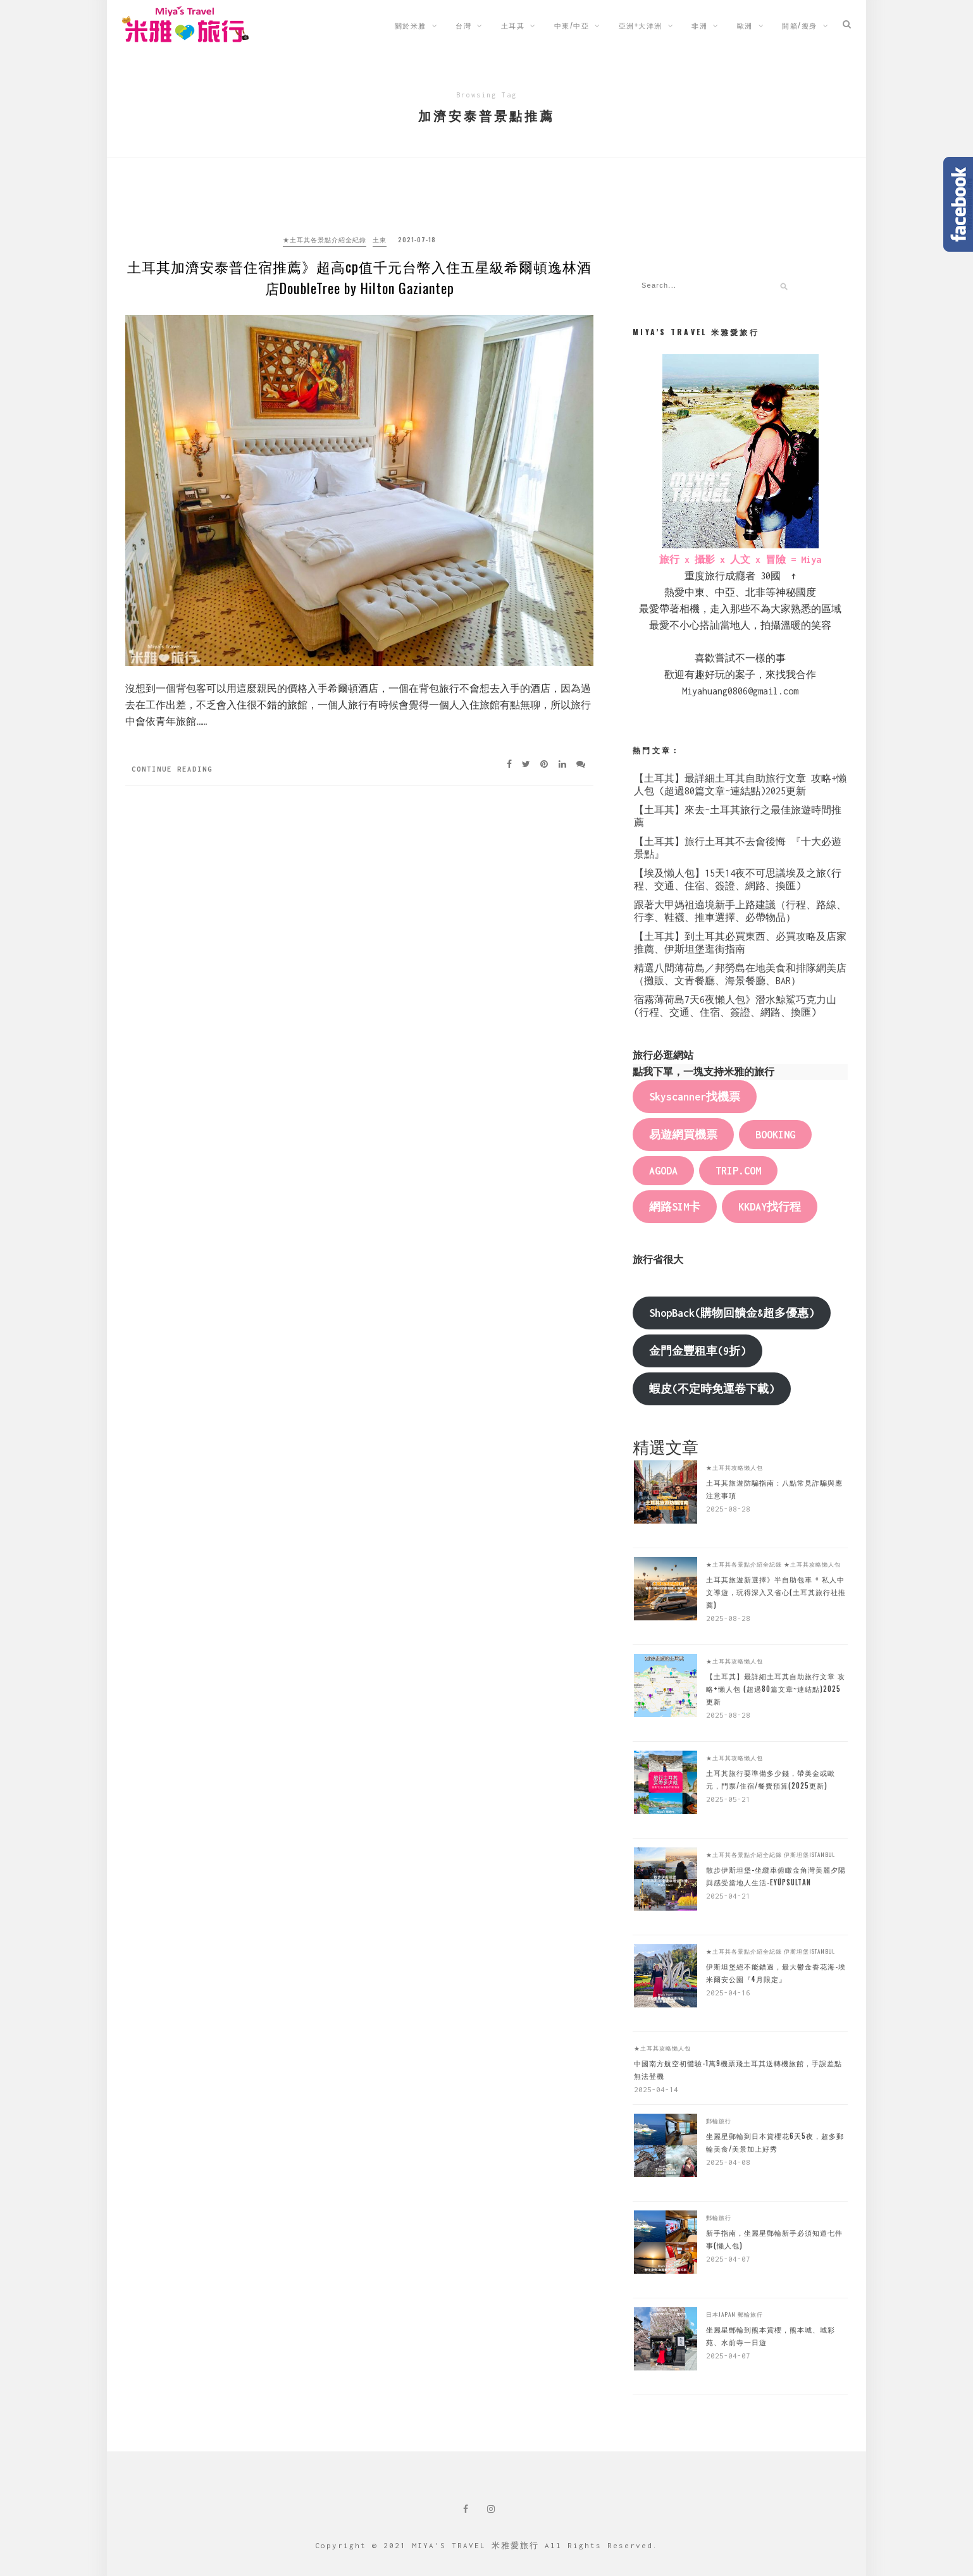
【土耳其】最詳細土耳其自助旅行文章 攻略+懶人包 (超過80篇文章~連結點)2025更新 (775, 1688)
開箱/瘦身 (799, 25)
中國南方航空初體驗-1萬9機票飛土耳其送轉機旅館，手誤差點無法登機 (738, 2069)
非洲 (699, 25)
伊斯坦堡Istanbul (809, 1854)
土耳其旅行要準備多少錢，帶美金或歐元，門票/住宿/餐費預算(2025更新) (770, 1779)
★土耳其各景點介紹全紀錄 (324, 239)
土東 (380, 239)
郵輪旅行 (718, 2120)
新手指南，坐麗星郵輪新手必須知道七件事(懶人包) (774, 2239)
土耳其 (513, 25)
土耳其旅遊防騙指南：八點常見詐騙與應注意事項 (774, 1488)
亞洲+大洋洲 (640, 25)
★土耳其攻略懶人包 (734, 1467)
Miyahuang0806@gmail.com (740, 691)
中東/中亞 (572, 25)
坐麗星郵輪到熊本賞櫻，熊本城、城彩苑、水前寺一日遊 (770, 2335)
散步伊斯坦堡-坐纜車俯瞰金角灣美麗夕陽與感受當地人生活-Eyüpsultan (776, 1875)
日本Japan (721, 2314)
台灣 (463, 25)
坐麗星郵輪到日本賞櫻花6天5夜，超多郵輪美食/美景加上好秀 (775, 2142)
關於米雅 (410, 25)
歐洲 (745, 25)
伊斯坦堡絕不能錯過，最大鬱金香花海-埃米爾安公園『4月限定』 (776, 1972)
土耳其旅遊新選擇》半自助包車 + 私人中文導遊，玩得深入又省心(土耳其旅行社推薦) (776, 1592)
